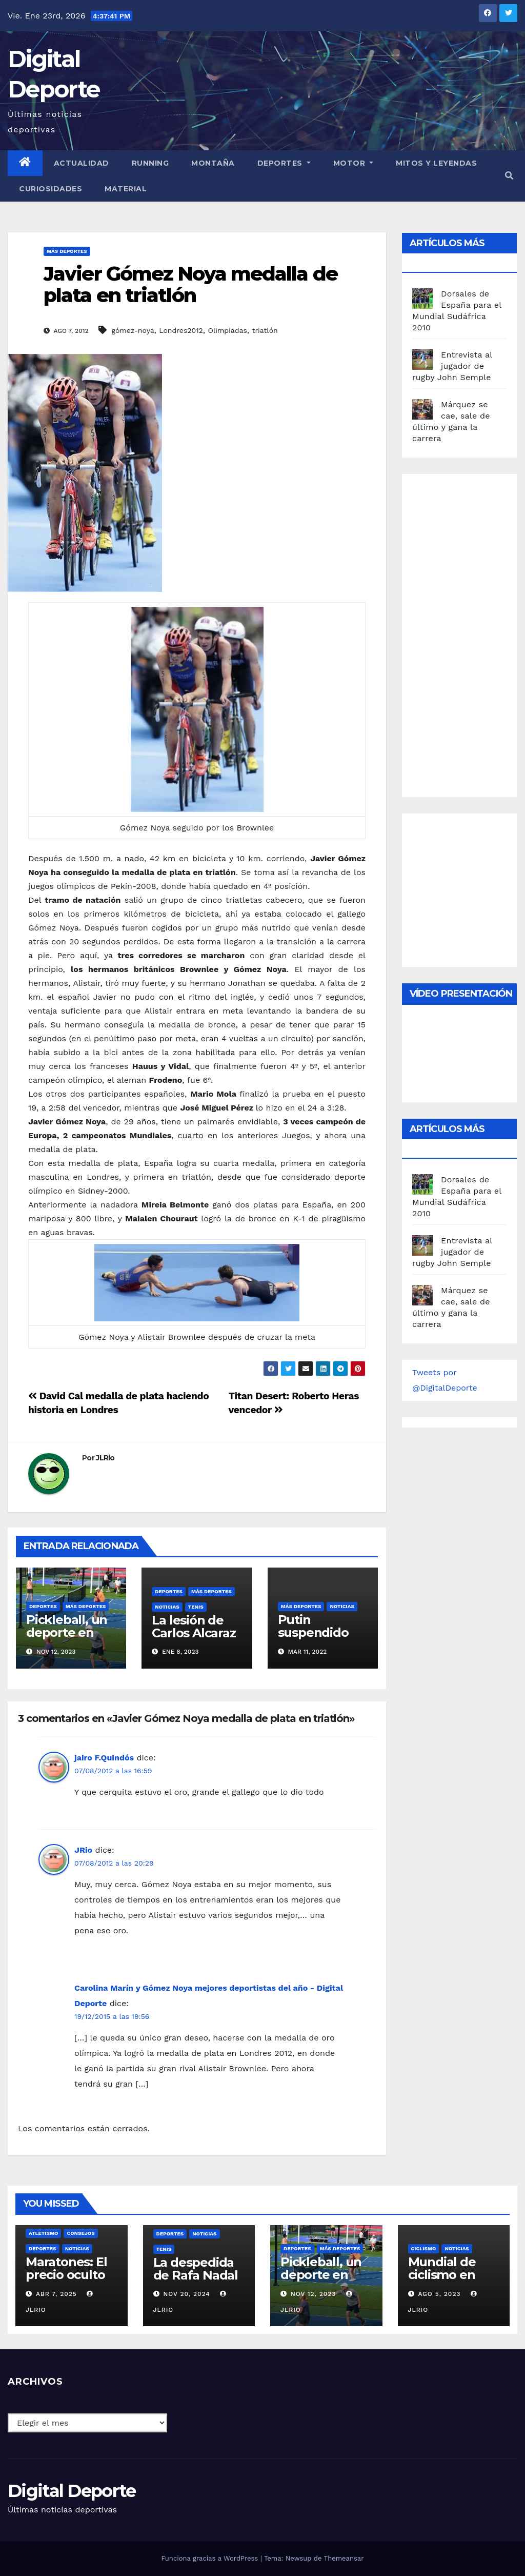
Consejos (80, 2233)
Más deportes (67, 251)
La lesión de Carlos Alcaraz (193, 1626)
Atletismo (43, 2233)
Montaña (213, 163)
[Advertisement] (468, 633)
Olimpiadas (227, 330)
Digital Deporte (72, 2491)
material (126, 188)
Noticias (167, 1607)
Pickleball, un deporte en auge (66, 1632)
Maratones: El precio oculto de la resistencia (66, 2281)
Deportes (284, 163)
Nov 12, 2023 (313, 2293)
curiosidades (50, 188)
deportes (43, 1606)
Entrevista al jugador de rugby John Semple (452, 366)
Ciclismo (423, 2248)
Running (150, 163)
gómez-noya (133, 330)
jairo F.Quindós (104, 1757)
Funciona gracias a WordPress (210, 2558)
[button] (509, 176)
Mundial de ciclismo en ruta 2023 (442, 2274)
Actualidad (81, 163)
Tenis (196, 1607)
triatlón (265, 330)
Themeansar (344, 2558)
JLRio (105, 1457)
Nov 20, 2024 (186, 2293)
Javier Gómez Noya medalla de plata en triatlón (190, 284)
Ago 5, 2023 (439, 2293)
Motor (353, 163)
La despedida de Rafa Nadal (195, 2269)
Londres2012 (181, 330)
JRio (83, 1850)
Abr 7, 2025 (56, 2293)
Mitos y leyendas (436, 163)
